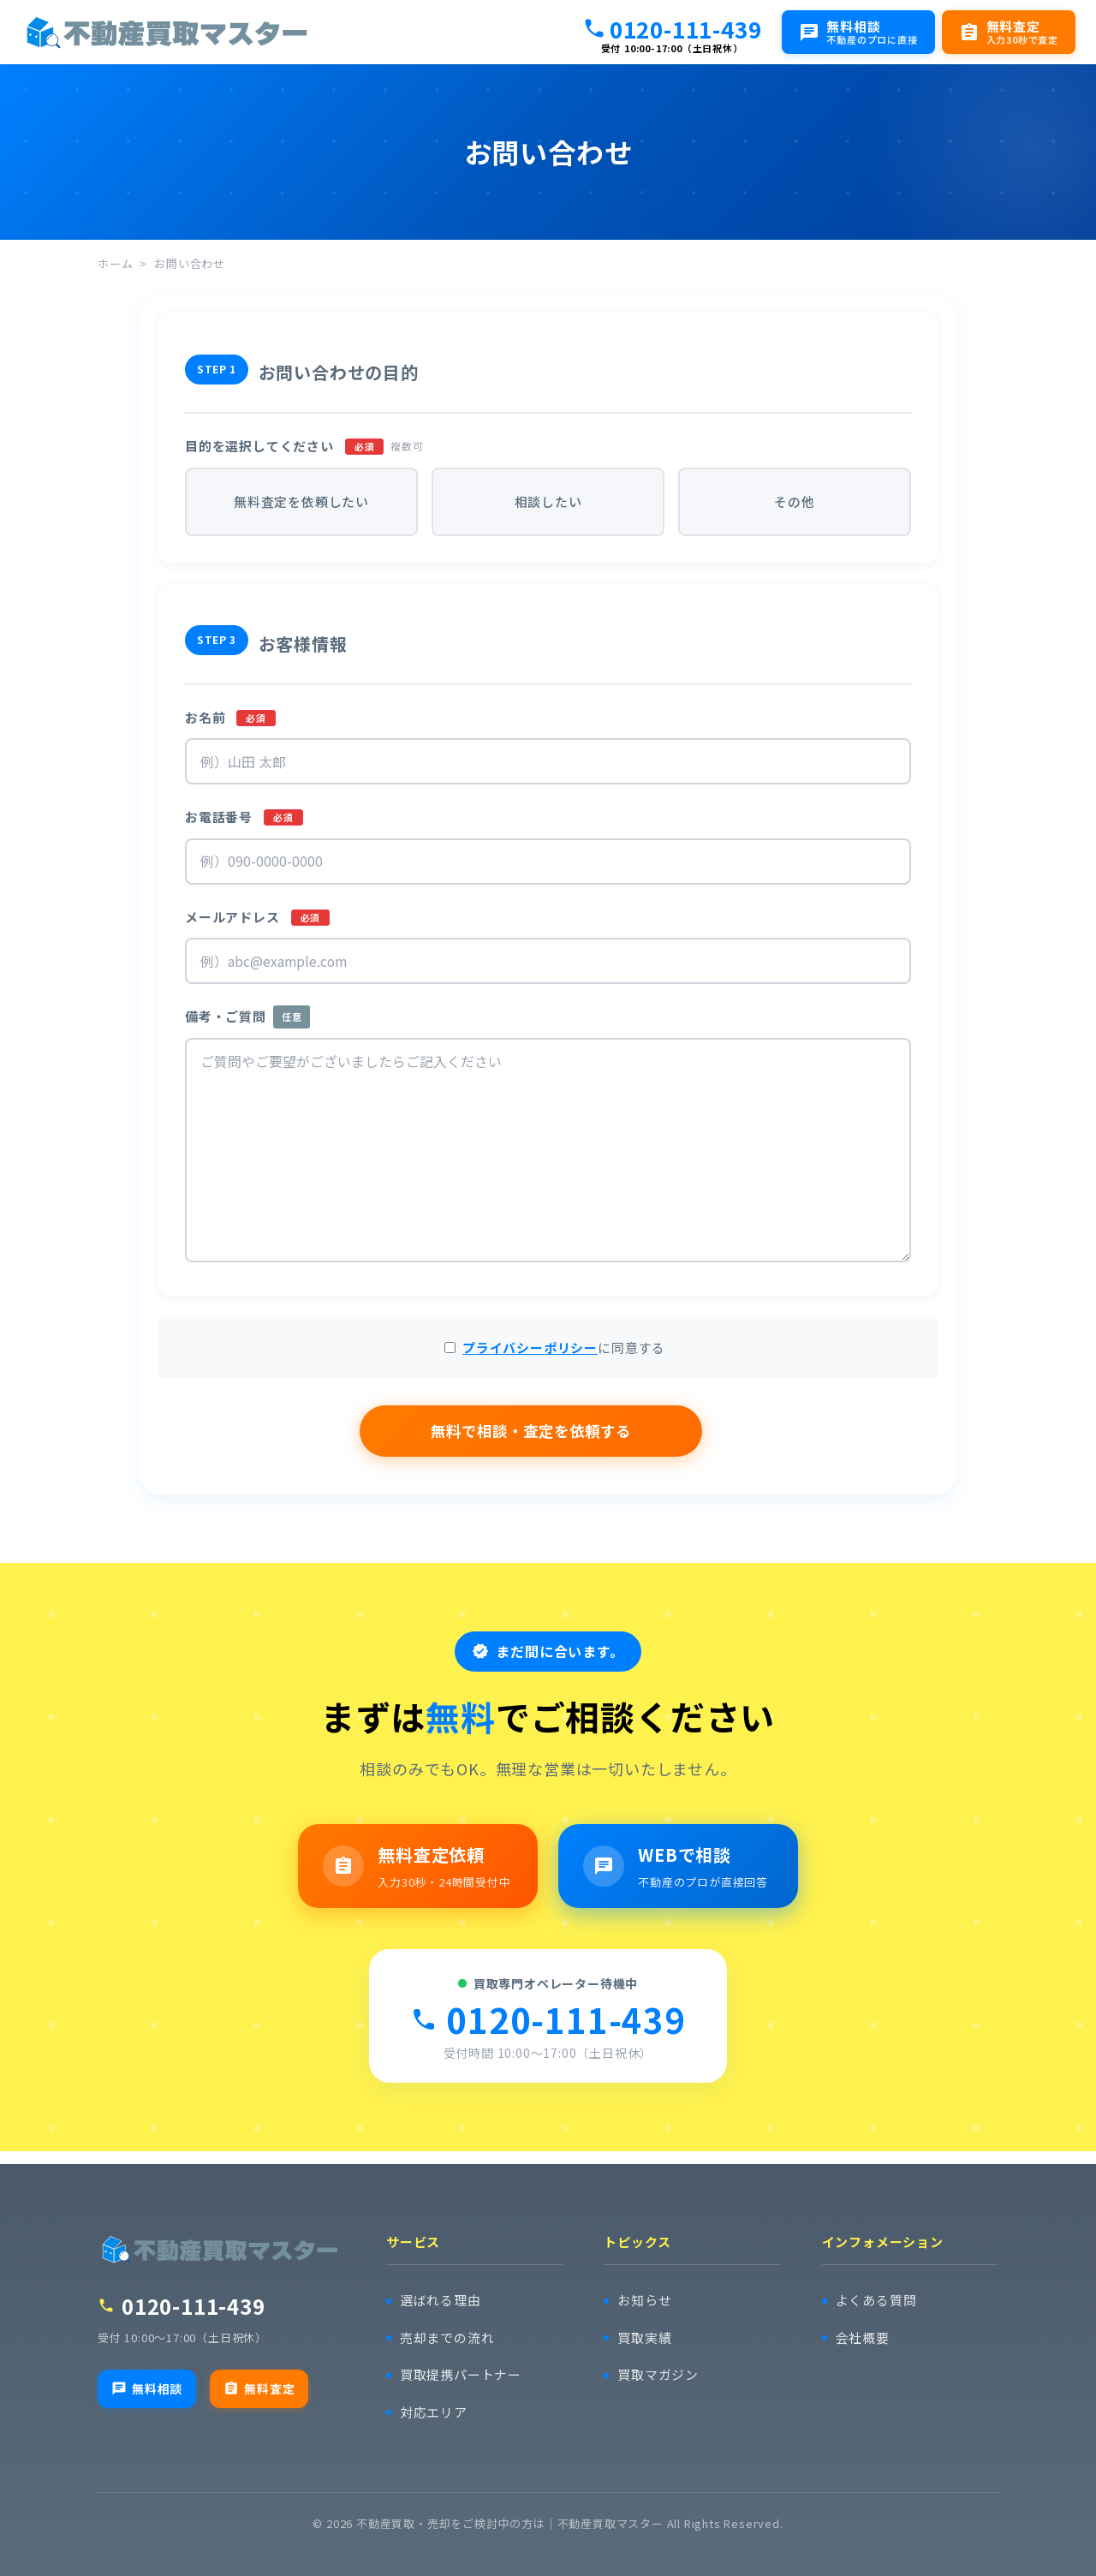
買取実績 (644, 2338)
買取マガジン (658, 2375)
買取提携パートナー (460, 2375)
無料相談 (146, 2387)
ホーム (115, 263)
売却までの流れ (447, 2338)
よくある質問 (876, 2301)
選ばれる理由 (440, 2301)
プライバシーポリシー (530, 1356)
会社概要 (863, 2338)
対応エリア (434, 2413)
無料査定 (259, 2387)
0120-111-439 (672, 28)
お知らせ (644, 2301)
